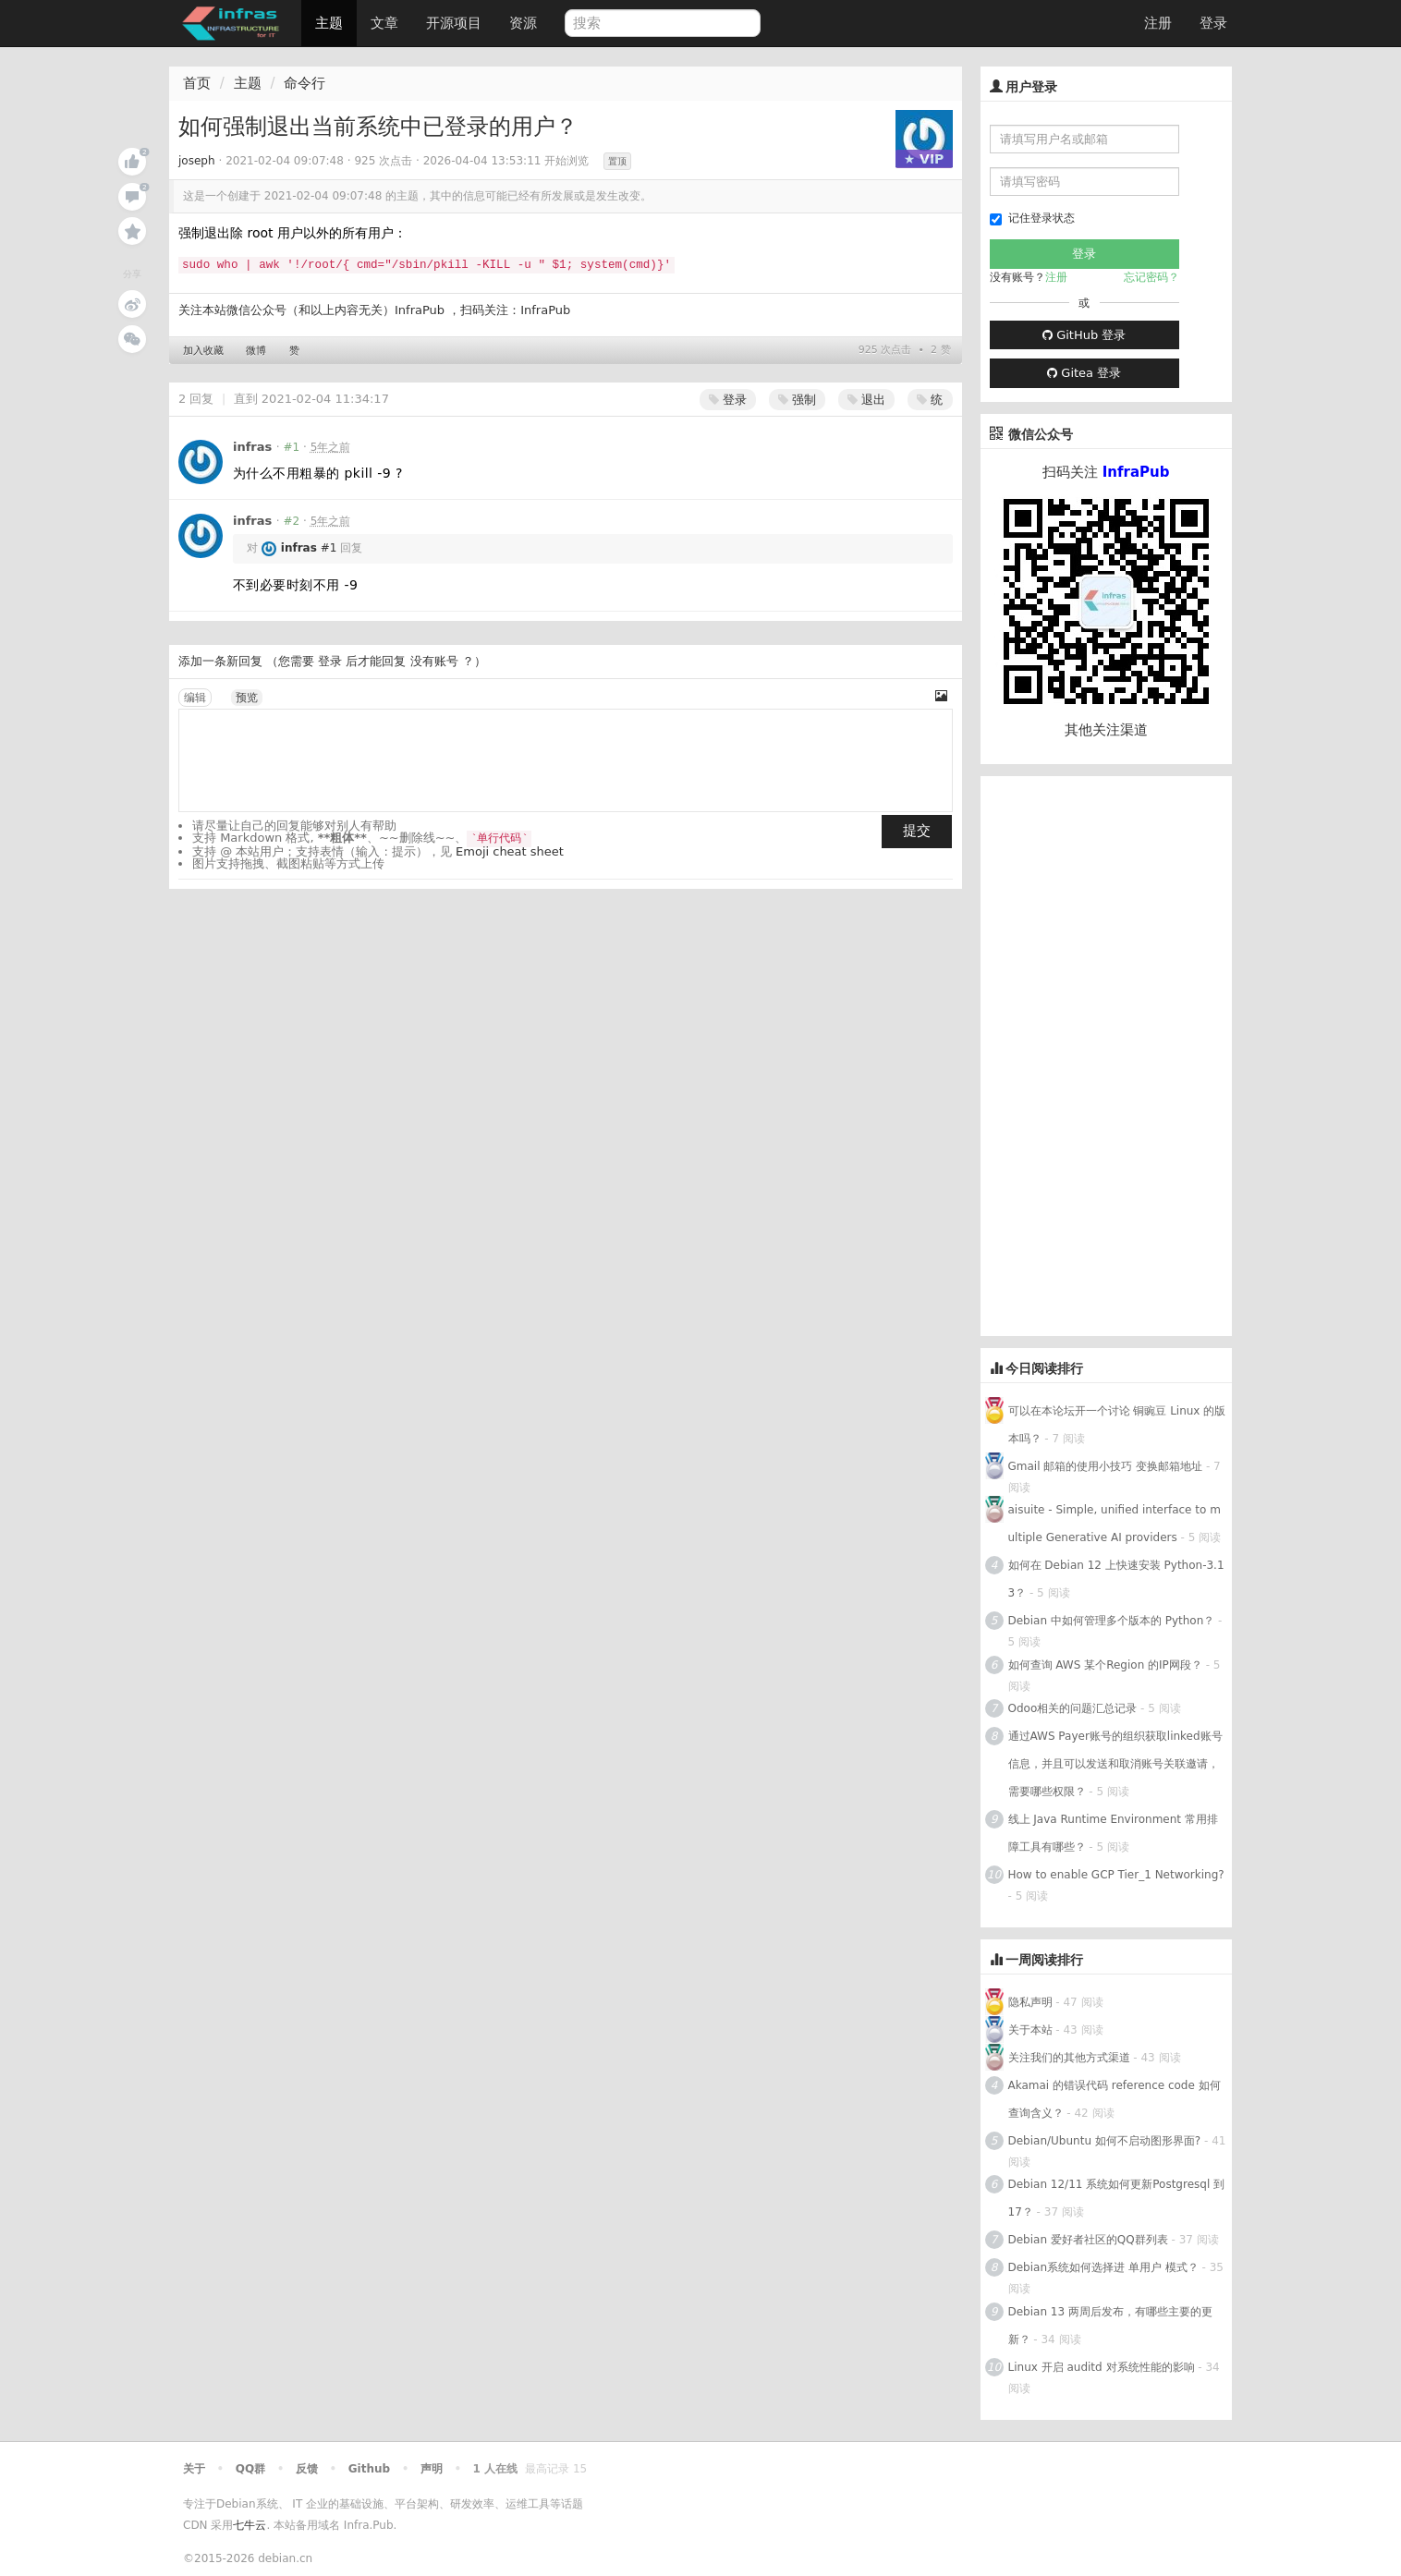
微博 (256, 351)
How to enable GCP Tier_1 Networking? (1116, 1874)
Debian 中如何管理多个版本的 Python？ (1111, 1620)
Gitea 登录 (1084, 373)
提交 (917, 830)
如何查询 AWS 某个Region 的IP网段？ (1105, 1665)
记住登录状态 (1032, 218)
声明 (431, 2468)
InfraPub (545, 310)
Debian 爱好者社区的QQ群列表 (1088, 2239)
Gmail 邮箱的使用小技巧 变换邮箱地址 (1105, 1466)
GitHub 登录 (1084, 335)
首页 (197, 83)
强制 (797, 400)
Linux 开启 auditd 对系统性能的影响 (1101, 2367)
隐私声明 (1030, 2002)
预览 (247, 697)
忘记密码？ (1151, 277)
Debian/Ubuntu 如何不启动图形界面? (1104, 2140)
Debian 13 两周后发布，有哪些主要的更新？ (1110, 2325)
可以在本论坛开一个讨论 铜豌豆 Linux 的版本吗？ (1117, 1424)
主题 (329, 23)
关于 (194, 2468)
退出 (866, 400)
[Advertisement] (1119, 1053)
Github (369, 2468)
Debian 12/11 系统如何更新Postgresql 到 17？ (1116, 2198)
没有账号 (434, 661)
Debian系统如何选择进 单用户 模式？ (1103, 2267)
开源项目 (453, 23)
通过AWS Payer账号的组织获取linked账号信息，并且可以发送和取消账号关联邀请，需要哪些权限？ (1115, 1764)
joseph (196, 160)
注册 (1158, 23)
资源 (523, 23)
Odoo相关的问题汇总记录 (1073, 1708)
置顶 (617, 161)
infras (252, 447)
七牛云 (249, 2525)
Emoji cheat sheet (510, 851)
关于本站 (1030, 2029)
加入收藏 (203, 351)
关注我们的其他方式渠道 (1069, 2057)
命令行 (304, 83)
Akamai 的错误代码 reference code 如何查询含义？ (1114, 2099)
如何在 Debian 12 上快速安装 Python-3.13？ (1116, 1579)
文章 (384, 23)
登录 (1213, 23)
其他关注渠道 (1106, 730)
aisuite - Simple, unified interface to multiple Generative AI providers (1114, 1523)
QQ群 (250, 2468)
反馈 (307, 2468)
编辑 (195, 697)
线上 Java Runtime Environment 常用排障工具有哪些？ (1113, 1833)
